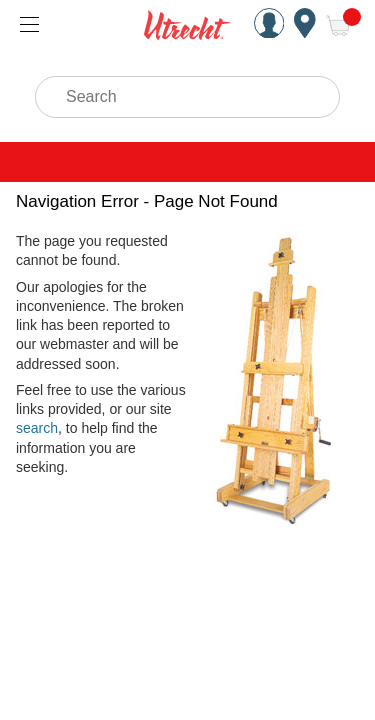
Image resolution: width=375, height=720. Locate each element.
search (37, 428)
